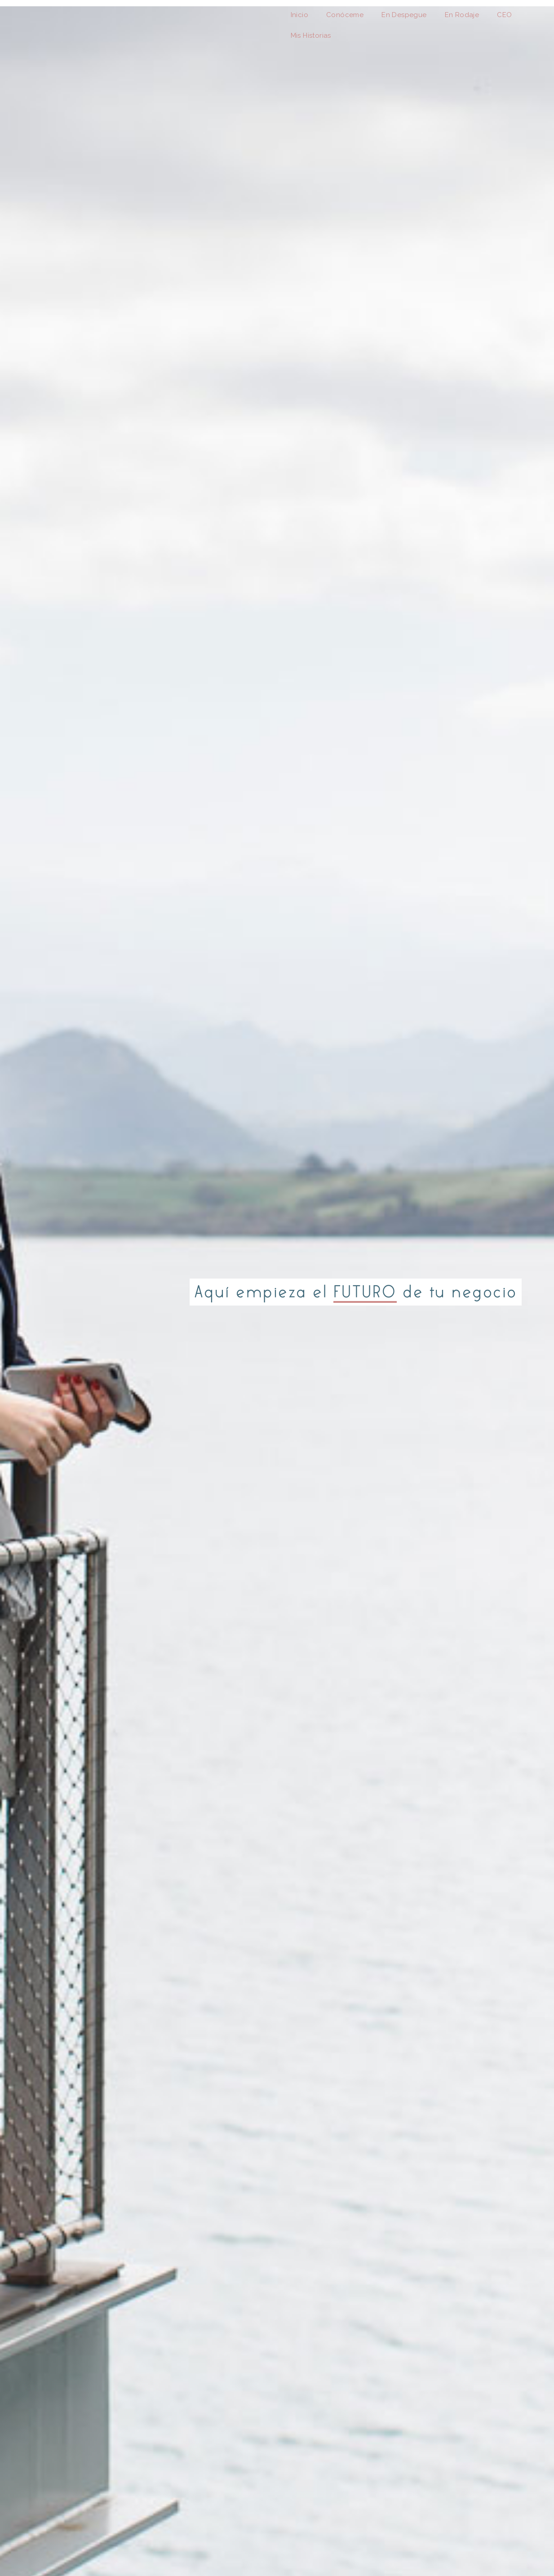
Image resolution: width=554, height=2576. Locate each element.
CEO (504, 15)
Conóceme (344, 15)
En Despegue (403, 15)
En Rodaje (462, 15)
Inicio (299, 15)
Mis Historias (311, 35)
